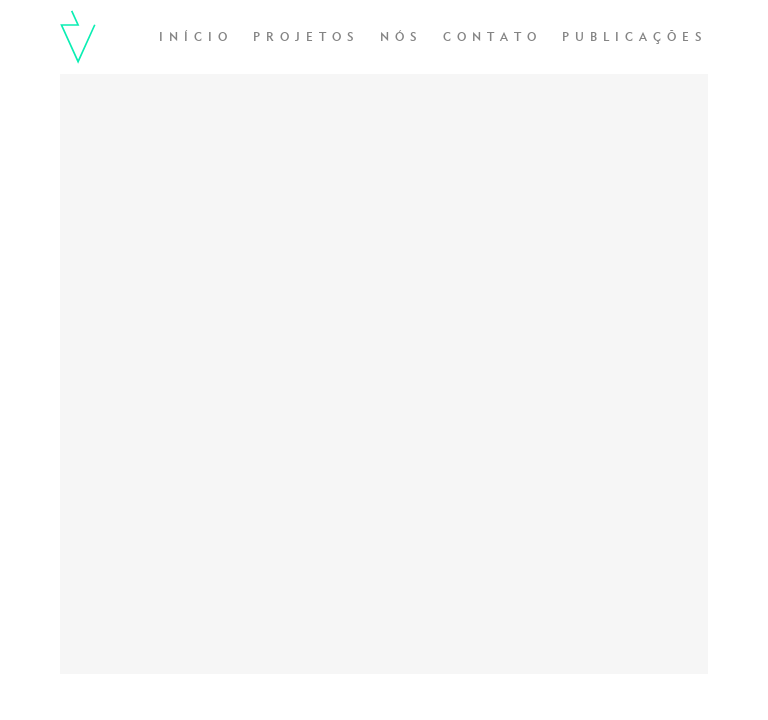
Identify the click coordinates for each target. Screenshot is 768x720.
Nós (401, 38)
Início (196, 38)
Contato (492, 38)
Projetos (306, 38)
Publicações (635, 38)
